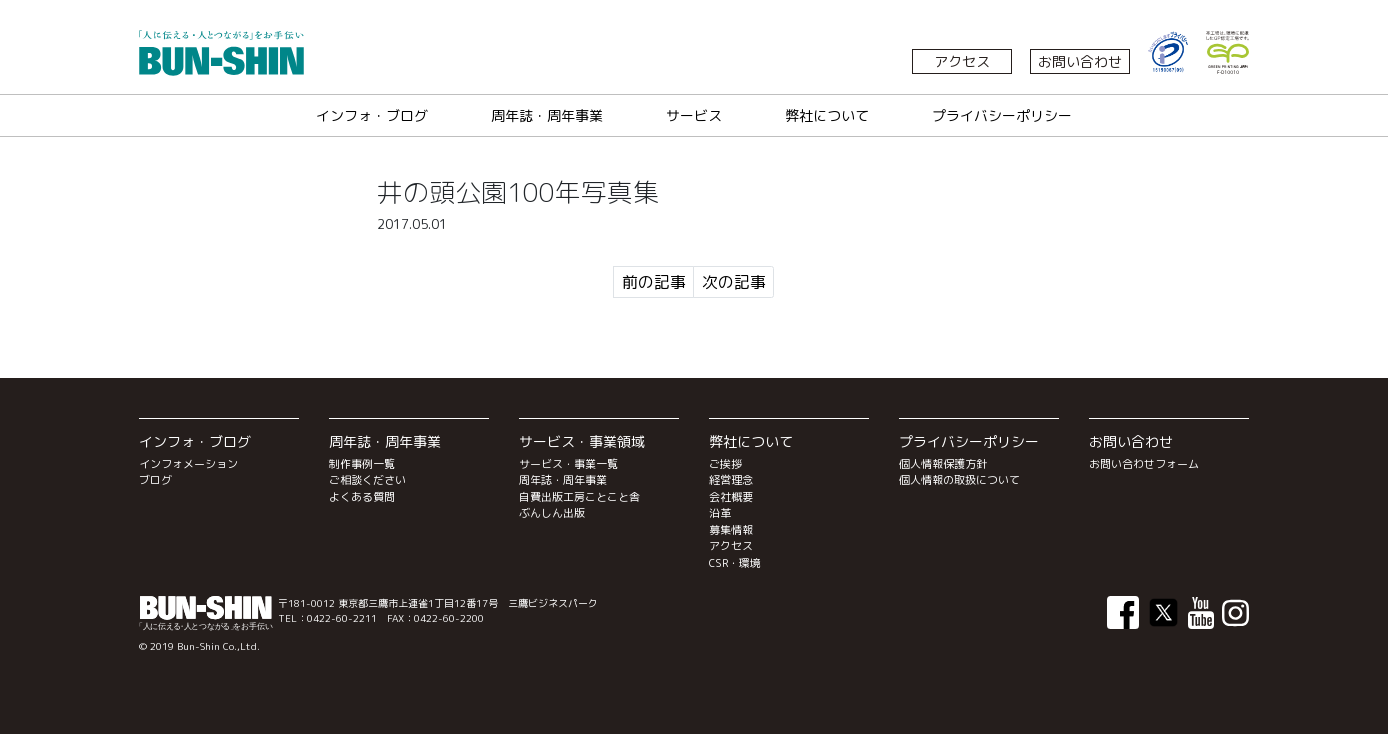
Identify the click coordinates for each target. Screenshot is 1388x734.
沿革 (720, 513)
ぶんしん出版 (552, 513)
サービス (694, 115)
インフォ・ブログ (372, 115)
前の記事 (654, 282)
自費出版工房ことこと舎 (579, 497)
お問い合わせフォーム (1144, 464)
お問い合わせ (1080, 61)
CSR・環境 (735, 563)
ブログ (155, 480)
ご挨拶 (725, 464)
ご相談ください (367, 480)
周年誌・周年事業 (547, 115)
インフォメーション (188, 464)
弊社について (827, 115)
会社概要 (731, 497)
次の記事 (734, 282)
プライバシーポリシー (1002, 115)
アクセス (962, 61)
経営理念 (731, 480)
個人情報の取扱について (959, 480)
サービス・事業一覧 (568, 464)
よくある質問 (362, 497)
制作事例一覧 (362, 464)
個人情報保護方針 (943, 464)
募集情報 (731, 530)
